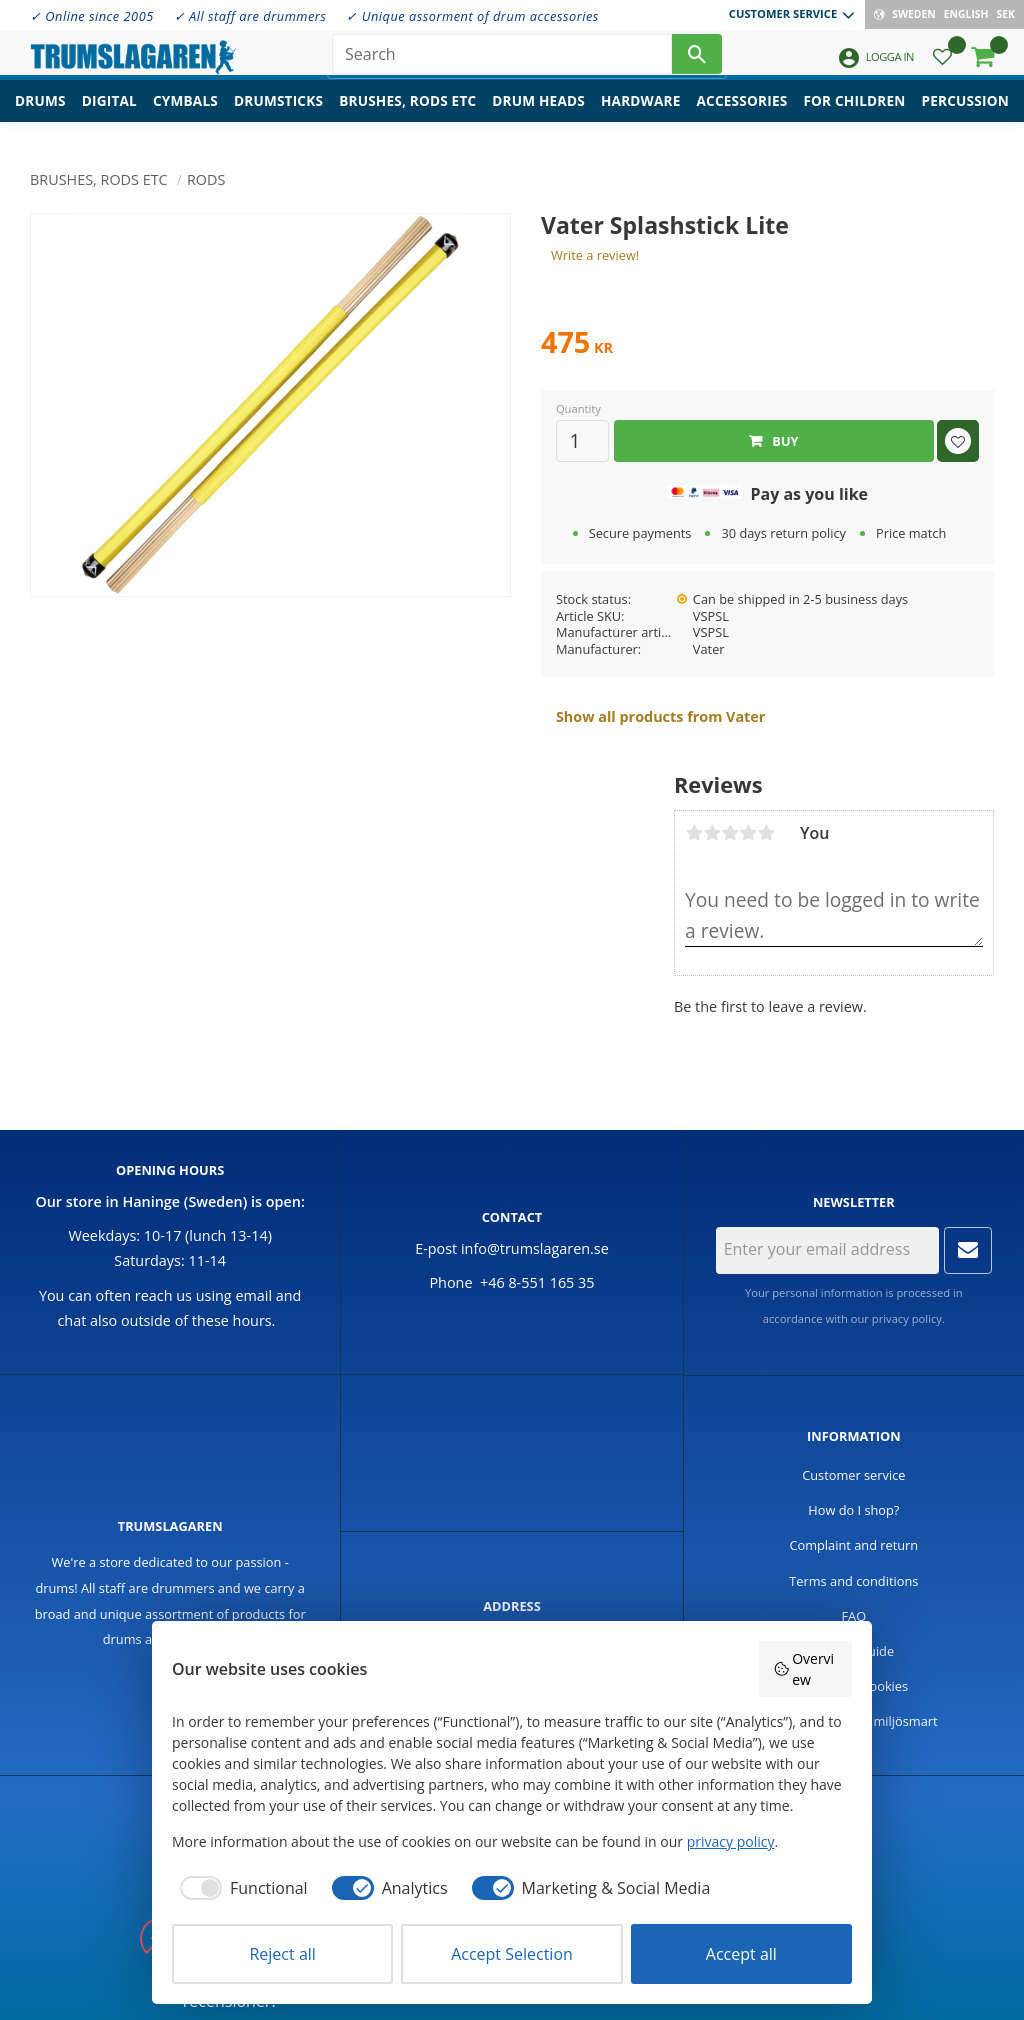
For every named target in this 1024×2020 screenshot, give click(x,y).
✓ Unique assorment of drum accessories (472, 16)
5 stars (766, 833)
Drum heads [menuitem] (538, 115)
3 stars (730, 833)
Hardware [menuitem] (641, 115)
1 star (694, 833)
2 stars (712, 833)
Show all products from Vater (660, 716)
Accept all (741, 1954)
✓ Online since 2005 (92, 16)
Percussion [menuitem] (965, 115)
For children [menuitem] (854, 115)
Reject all (282, 1954)
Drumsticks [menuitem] (278, 115)
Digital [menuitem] (109, 115)
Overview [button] (804, 1669)
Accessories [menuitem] (742, 115)
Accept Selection (512, 1954)
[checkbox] (240, 1888)
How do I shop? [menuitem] (853, 1510)
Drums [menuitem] (40, 115)
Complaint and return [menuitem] (853, 1545)
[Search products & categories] (502, 60)
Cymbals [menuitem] (185, 115)
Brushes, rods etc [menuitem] (407, 115)
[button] (942, 65)
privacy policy (907, 1318)
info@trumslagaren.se (535, 1248)
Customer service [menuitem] (783, 13)
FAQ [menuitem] (854, 1616)
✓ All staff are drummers (250, 16)
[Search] (697, 60)
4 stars (748, 833)
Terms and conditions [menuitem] (853, 1581)
